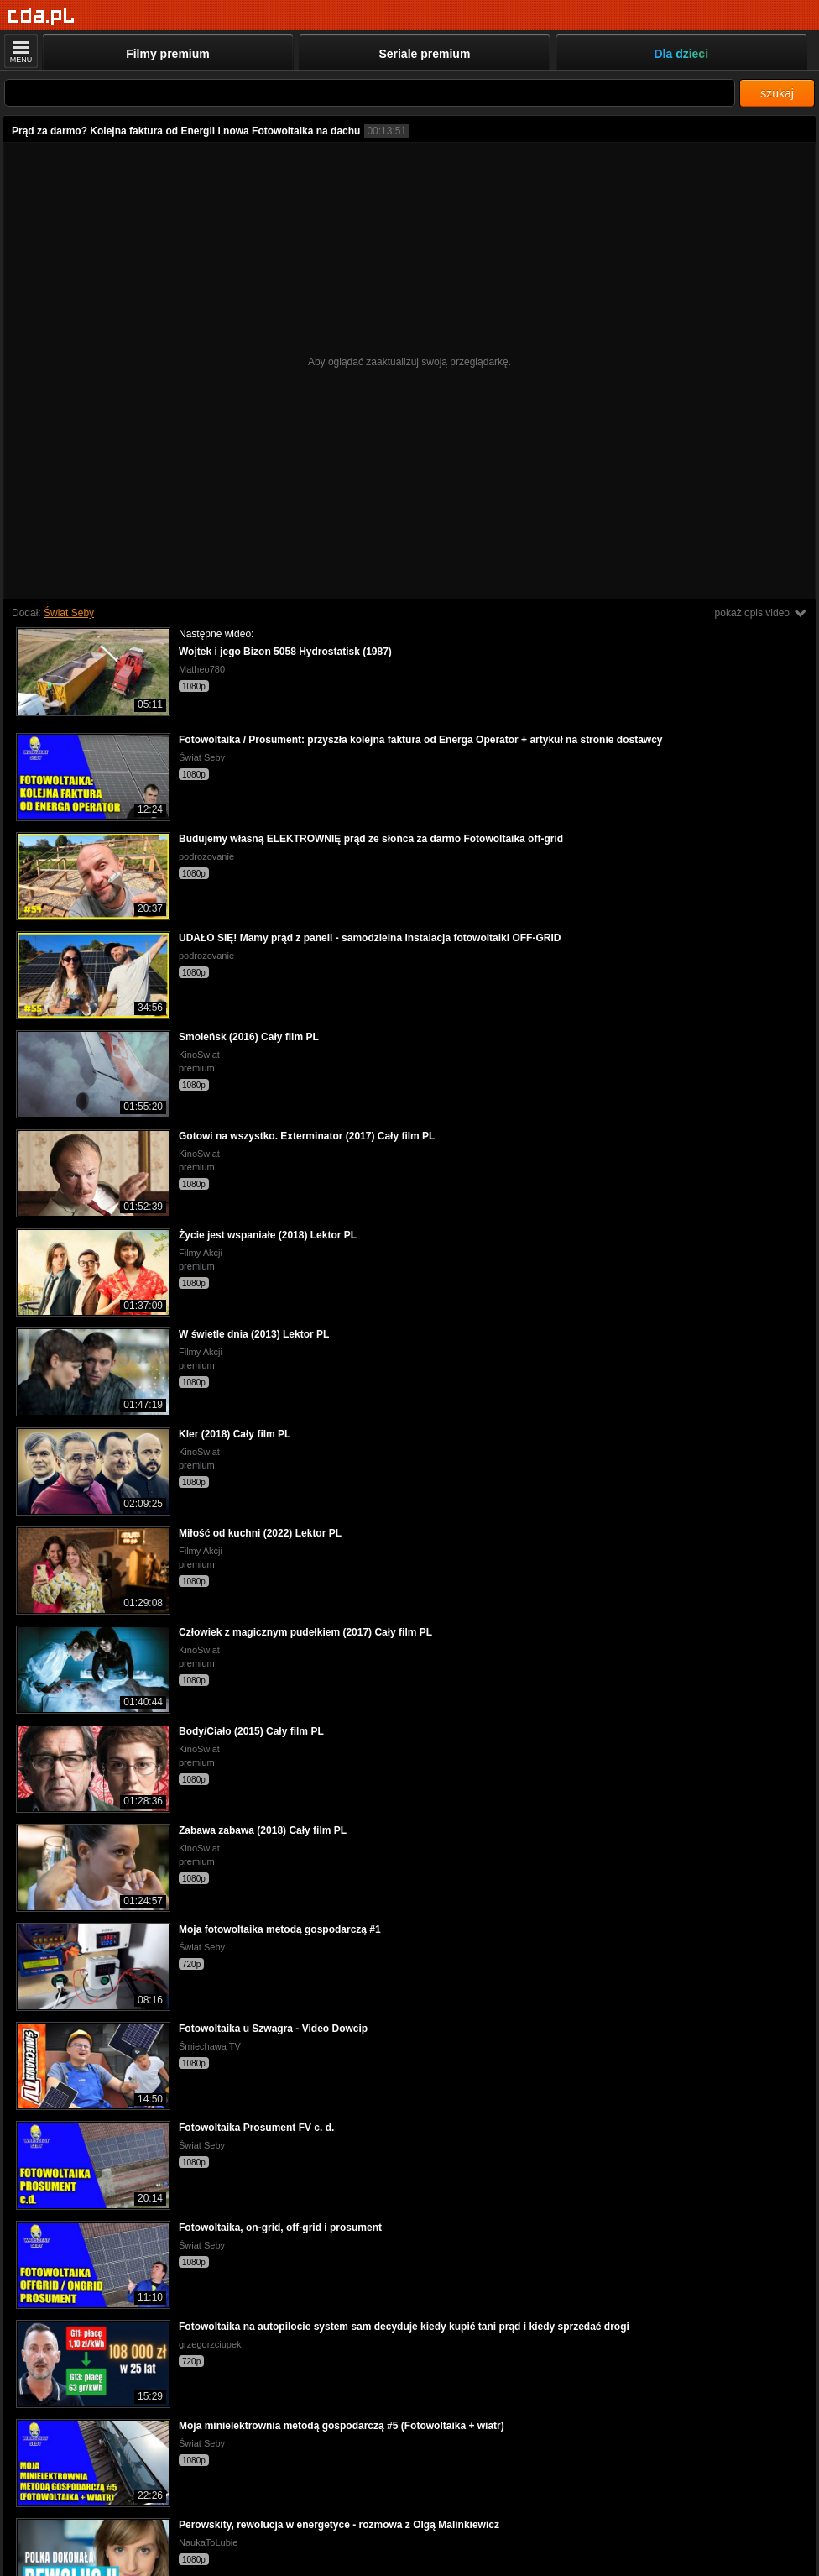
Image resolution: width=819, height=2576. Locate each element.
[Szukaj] (369, 93)
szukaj (777, 93)
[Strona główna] (41, 16)
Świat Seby (69, 613)
